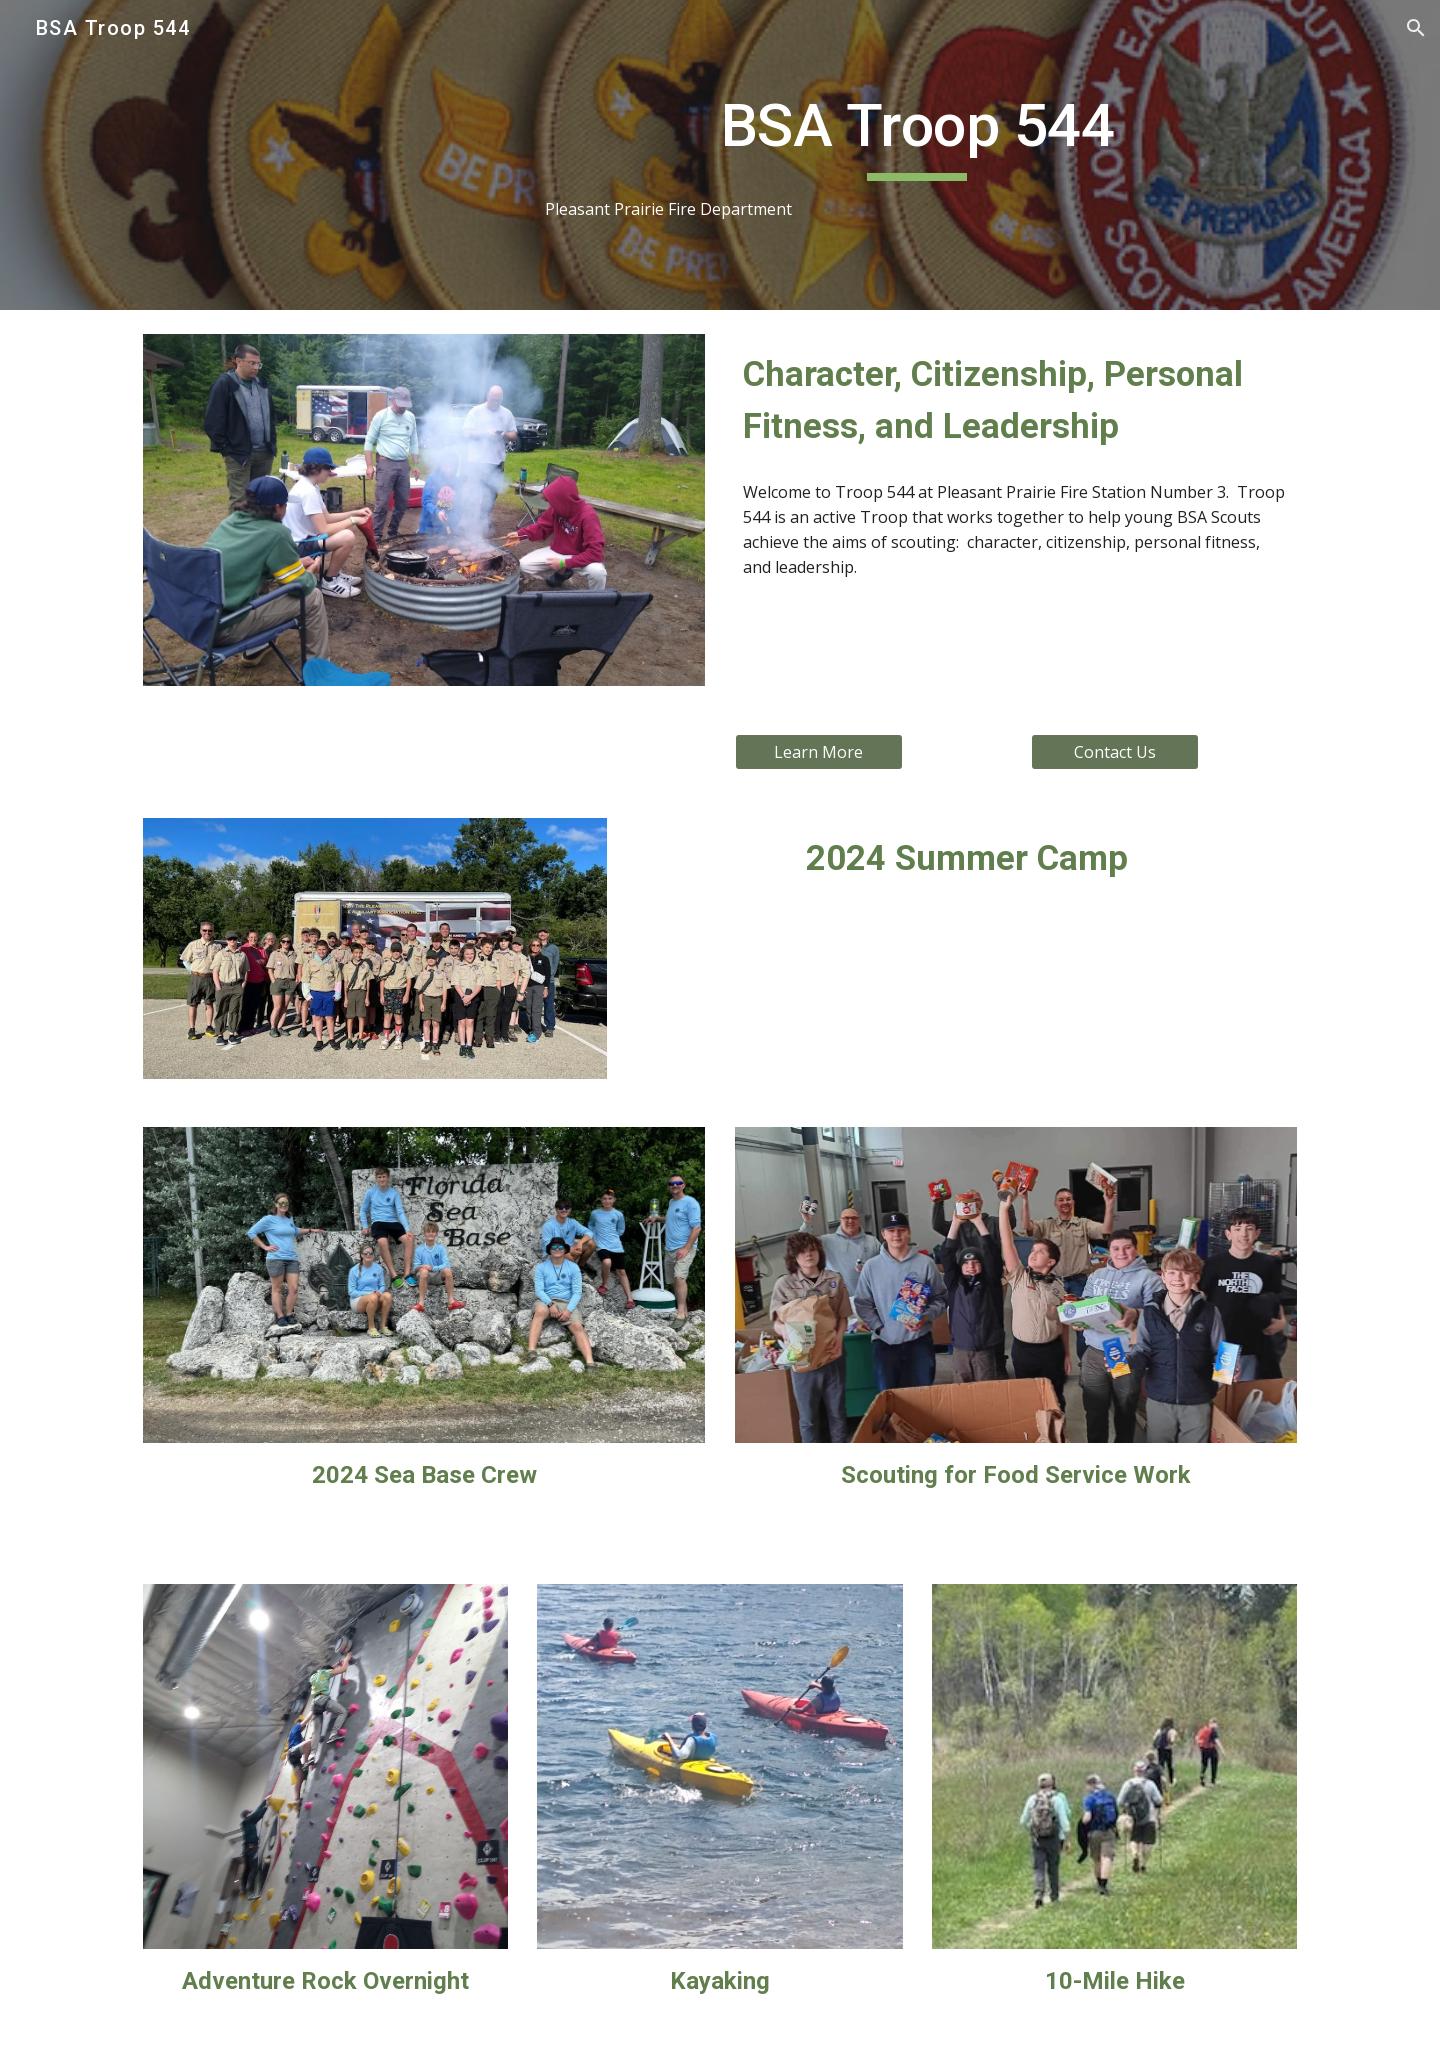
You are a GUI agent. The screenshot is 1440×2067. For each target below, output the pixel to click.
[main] (917, 155)
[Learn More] (819, 752)
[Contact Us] (1115, 752)
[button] (1416, 28)
